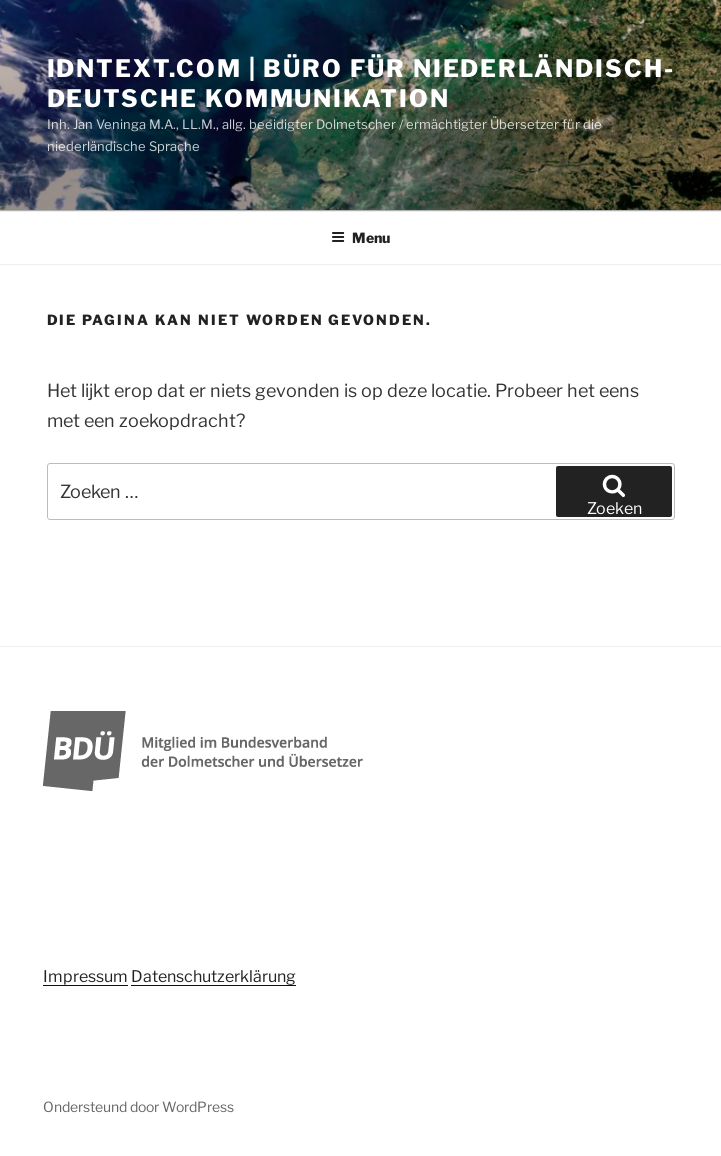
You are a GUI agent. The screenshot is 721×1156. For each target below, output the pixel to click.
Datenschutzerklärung (213, 976)
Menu (360, 237)
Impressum (85, 976)
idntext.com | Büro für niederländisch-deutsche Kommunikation (361, 83)
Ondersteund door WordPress (138, 1106)
